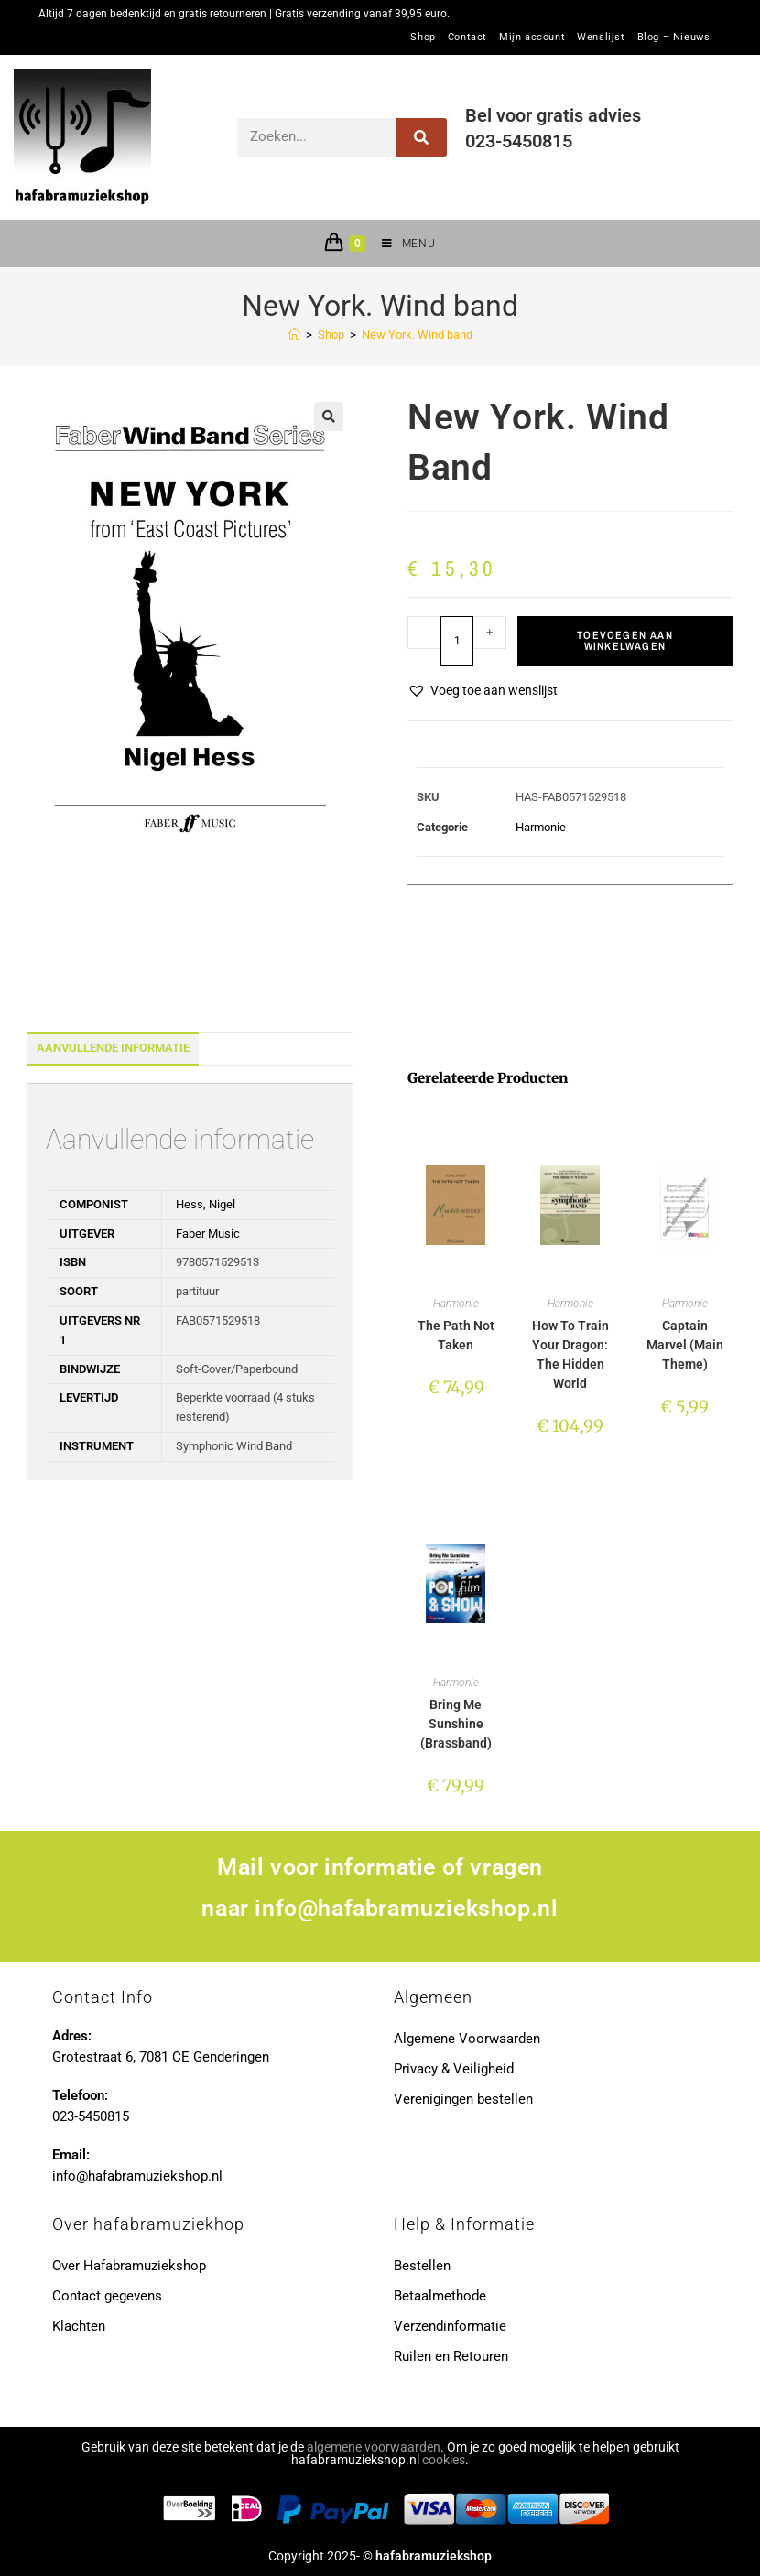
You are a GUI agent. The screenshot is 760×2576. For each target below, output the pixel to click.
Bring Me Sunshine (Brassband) (456, 1723)
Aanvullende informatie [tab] (113, 1048)
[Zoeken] (421, 137)
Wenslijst (600, 37)
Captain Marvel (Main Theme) (684, 1344)
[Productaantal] (456, 641)
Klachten (78, 2326)
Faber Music (208, 1233)
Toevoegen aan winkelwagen (625, 641)
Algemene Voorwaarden (467, 2038)
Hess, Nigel (205, 1204)
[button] (328, 416)
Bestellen (422, 2265)
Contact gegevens (107, 2296)
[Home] (294, 334)
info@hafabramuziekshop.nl (406, 1908)
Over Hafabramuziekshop (129, 2265)
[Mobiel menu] (401, 243)
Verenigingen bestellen (463, 2099)
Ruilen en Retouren (451, 2356)
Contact (467, 37)
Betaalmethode (440, 2296)
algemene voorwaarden (373, 2447)
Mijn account (532, 37)
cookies (443, 2459)
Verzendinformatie (450, 2326)
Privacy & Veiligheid (454, 2069)
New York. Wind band (417, 334)
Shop (422, 37)
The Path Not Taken (456, 1335)
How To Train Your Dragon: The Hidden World (570, 1354)
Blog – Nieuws (674, 37)
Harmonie (541, 827)
